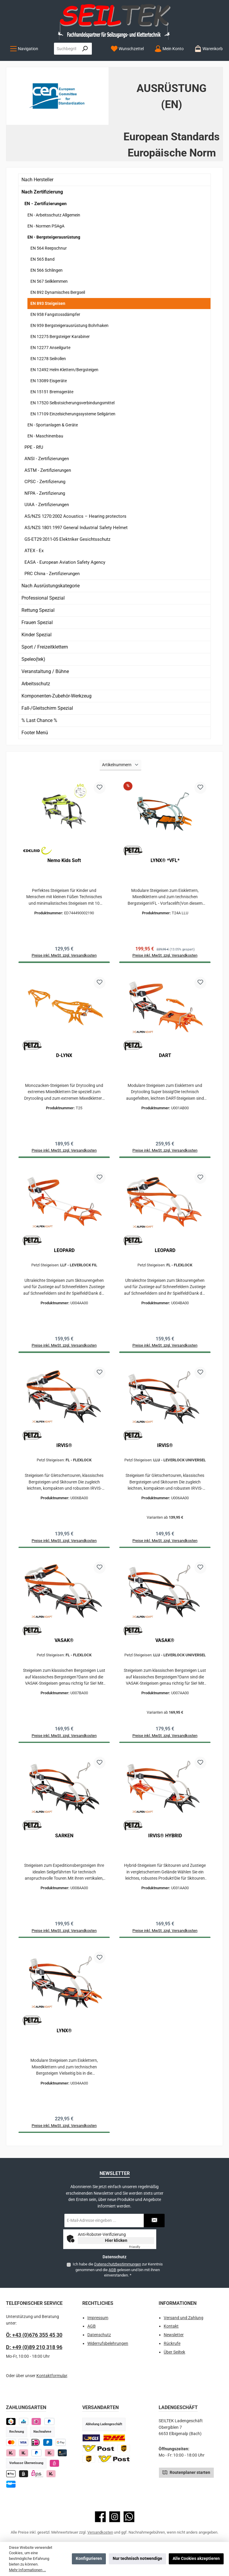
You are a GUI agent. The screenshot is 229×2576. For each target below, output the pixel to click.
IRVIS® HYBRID (165, 1843)
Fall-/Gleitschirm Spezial (47, 708)
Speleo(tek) (33, 659)
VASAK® (64, 1646)
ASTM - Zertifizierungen (47, 470)
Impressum (97, 2328)
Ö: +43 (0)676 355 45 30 (34, 2345)
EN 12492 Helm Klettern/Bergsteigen (64, 369)
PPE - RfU (33, 447)
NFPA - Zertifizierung (44, 493)
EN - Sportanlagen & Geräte (52, 425)
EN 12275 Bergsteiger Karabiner (60, 336)
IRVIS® (64, 1450)
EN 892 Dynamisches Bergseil (57, 292)
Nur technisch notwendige (137, 2558)
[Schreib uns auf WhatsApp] (129, 2527)
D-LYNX (64, 1057)
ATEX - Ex (34, 550)
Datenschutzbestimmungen (117, 2274)
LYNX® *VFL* (165, 860)
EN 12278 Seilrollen (48, 358)
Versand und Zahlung (183, 2328)
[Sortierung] (120, 765)
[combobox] (66, 49)
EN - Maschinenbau (45, 436)
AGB (112, 2280)
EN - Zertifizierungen (45, 203)
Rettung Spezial (38, 610)
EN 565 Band (42, 259)
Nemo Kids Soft (64, 860)
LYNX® (64, 2039)
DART (165, 1057)
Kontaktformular (51, 2385)
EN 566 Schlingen (46, 270)
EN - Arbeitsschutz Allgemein (53, 215)
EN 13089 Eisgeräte (48, 380)
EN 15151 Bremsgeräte (51, 391)
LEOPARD (64, 1253)
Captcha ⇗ (141, 2257)
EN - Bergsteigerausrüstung (53, 237)
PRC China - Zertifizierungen (52, 573)
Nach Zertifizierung (42, 192)
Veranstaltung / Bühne (45, 671)
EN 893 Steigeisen (47, 303)
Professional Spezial (43, 598)
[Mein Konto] (169, 49)
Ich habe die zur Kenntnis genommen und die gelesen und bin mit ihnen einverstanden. (117, 2280)
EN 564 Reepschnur (48, 248)
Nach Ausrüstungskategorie (50, 586)
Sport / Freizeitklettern (44, 647)
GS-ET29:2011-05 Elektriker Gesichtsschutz (67, 539)
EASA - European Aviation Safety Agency (64, 562)
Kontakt (171, 2336)
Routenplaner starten (186, 2482)
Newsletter (174, 2345)
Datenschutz (99, 2345)
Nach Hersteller (37, 179)
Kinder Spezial (36, 635)
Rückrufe (172, 2353)
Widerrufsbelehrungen (107, 2353)
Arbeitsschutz (35, 683)
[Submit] (154, 2230)
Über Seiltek (174, 2362)
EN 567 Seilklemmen (49, 281)
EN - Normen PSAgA (45, 226)
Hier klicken (116, 2250)
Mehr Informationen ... (27, 2570)
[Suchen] (85, 49)
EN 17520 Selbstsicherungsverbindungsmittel (72, 402)
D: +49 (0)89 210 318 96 (34, 2357)
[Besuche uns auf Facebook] (100, 2527)
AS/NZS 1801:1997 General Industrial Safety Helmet (76, 527)
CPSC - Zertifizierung (44, 481)
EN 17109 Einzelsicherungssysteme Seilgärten (72, 413)
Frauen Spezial (37, 622)
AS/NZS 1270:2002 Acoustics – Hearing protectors (75, 516)
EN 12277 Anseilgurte (50, 347)
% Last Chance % (39, 720)
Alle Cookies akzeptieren (196, 2558)
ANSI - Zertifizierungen (46, 458)
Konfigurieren (89, 2558)
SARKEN (64, 1843)
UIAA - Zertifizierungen (46, 504)
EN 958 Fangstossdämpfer (55, 314)
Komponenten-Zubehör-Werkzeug (56, 696)
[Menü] (24, 49)
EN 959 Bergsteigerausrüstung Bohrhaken (69, 325)
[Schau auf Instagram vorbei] (114, 2527)
